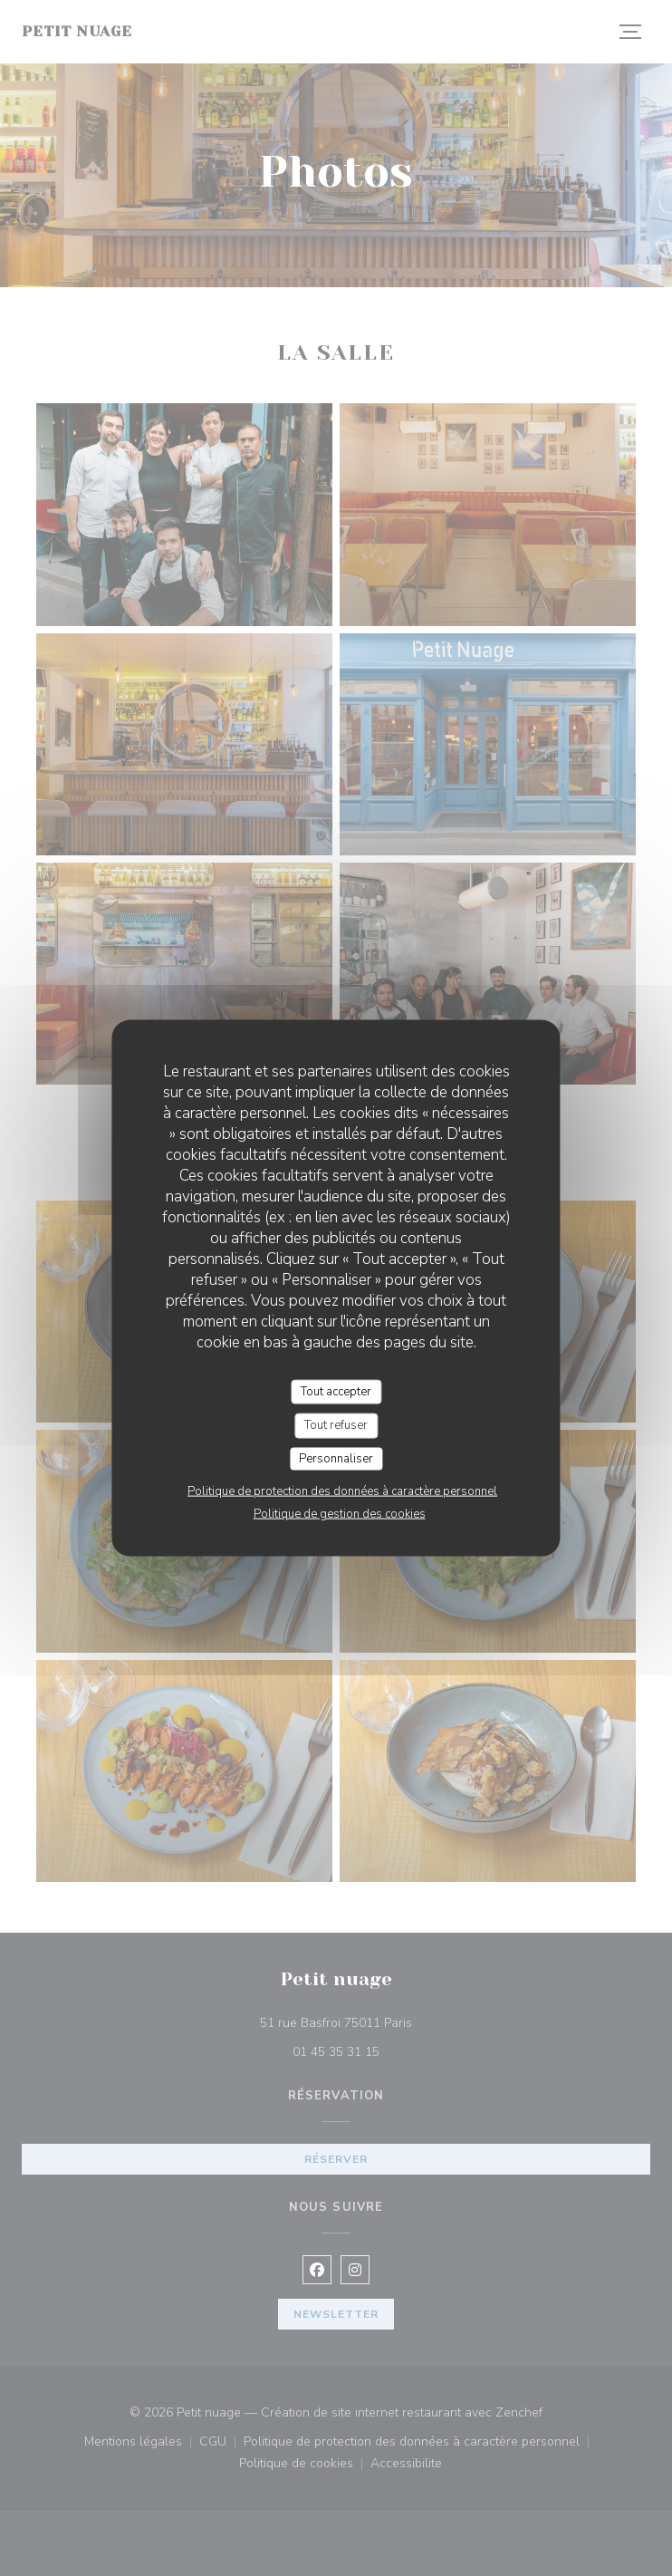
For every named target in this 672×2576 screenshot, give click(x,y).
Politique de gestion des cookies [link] (340, 1514)
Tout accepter (336, 1391)
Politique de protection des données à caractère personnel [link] (342, 1491)
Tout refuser (336, 1425)
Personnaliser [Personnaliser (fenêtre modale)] (336, 1458)
